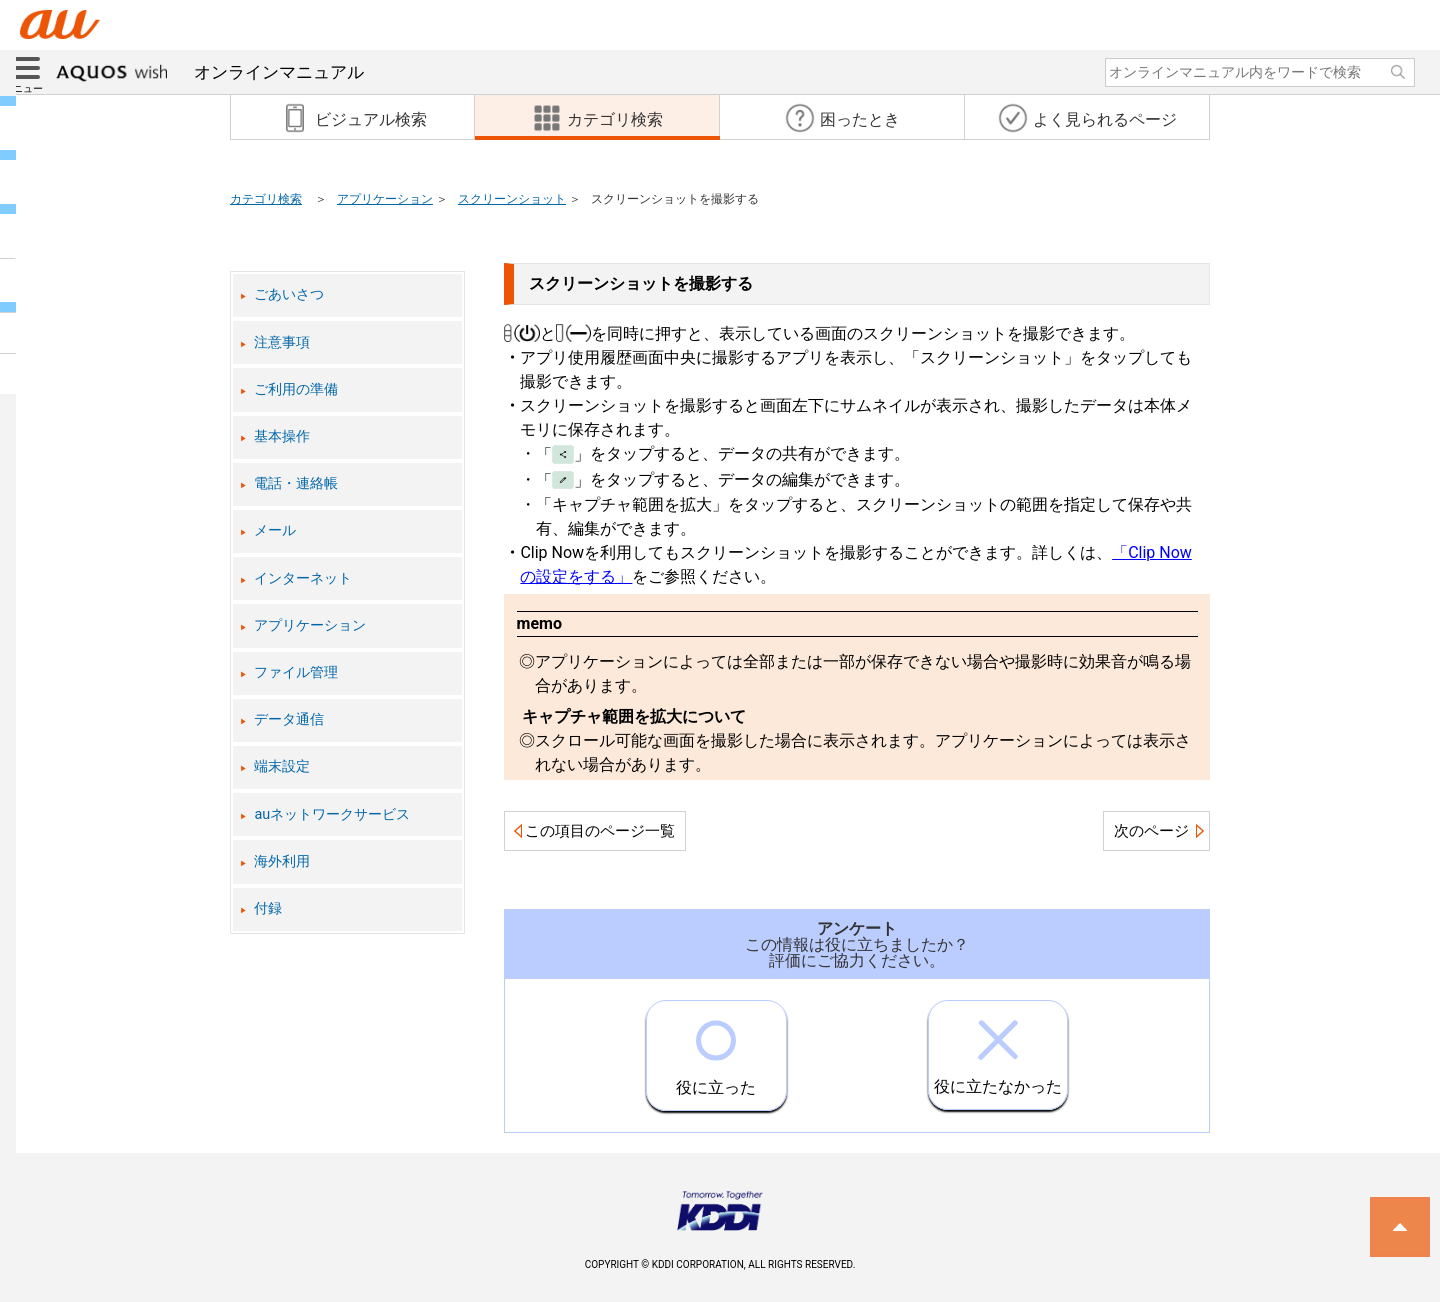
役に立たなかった (998, 1048)
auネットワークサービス (332, 814)
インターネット (303, 578)
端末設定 (282, 766)
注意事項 (282, 342)
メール (275, 530)
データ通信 (289, 719)
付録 (268, 908)
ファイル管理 (296, 672)
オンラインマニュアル (210, 72)
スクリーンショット (512, 199)
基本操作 (282, 436)
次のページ (1151, 831)
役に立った (716, 1049)
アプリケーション (385, 199)
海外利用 (282, 861)
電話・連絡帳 (296, 483)
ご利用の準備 (296, 389)
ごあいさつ (289, 294)
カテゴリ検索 (266, 199)
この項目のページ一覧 (600, 831)
